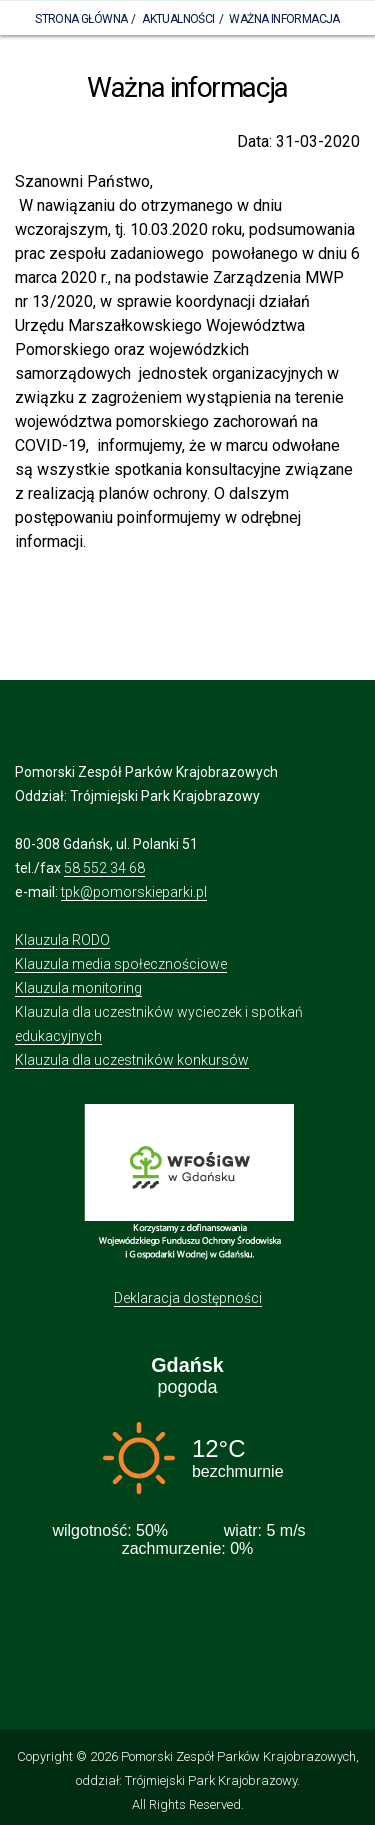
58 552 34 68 (104, 868)
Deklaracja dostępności (188, 1298)
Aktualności (178, 19)
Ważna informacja (284, 19)
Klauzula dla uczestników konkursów (132, 1060)
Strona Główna (81, 19)
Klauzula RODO (62, 940)
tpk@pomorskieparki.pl (134, 892)
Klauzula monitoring (78, 988)
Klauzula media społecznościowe (121, 964)
